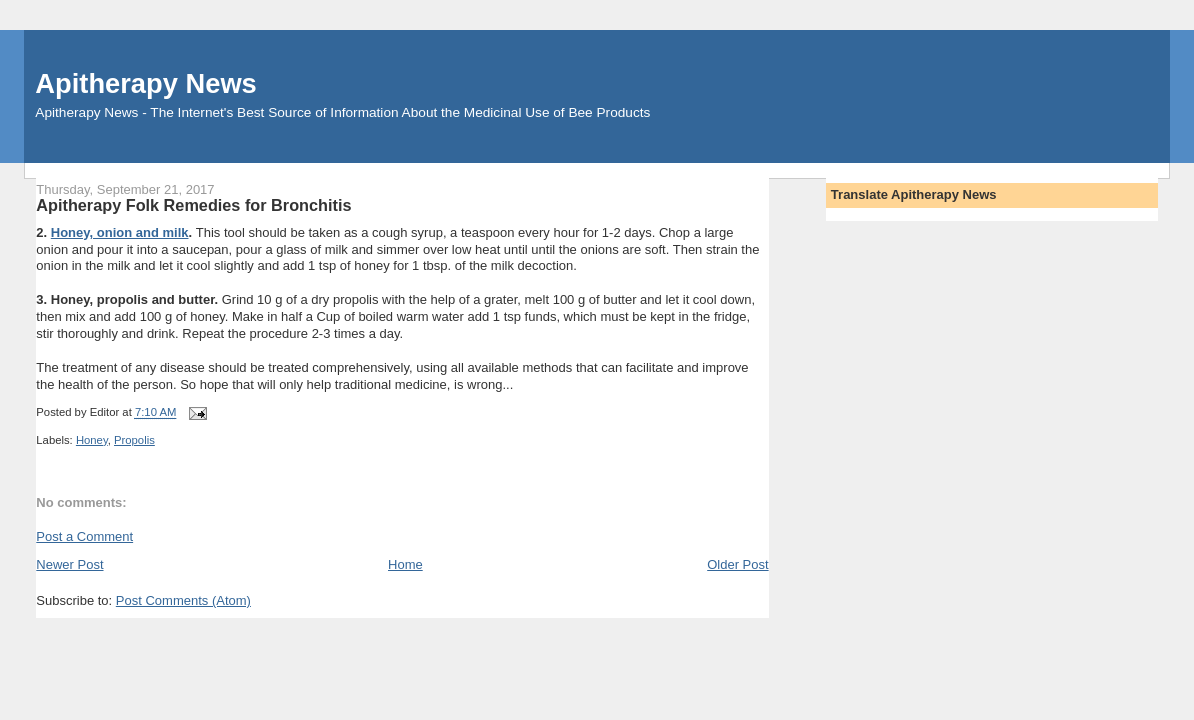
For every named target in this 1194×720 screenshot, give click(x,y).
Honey (92, 440)
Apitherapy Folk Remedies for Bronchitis (193, 205)
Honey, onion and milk (120, 232)
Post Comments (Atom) (183, 600)
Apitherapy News (145, 83)
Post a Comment (84, 536)
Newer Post (69, 564)
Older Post (737, 564)
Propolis (134, 440)
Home (405, 564)
